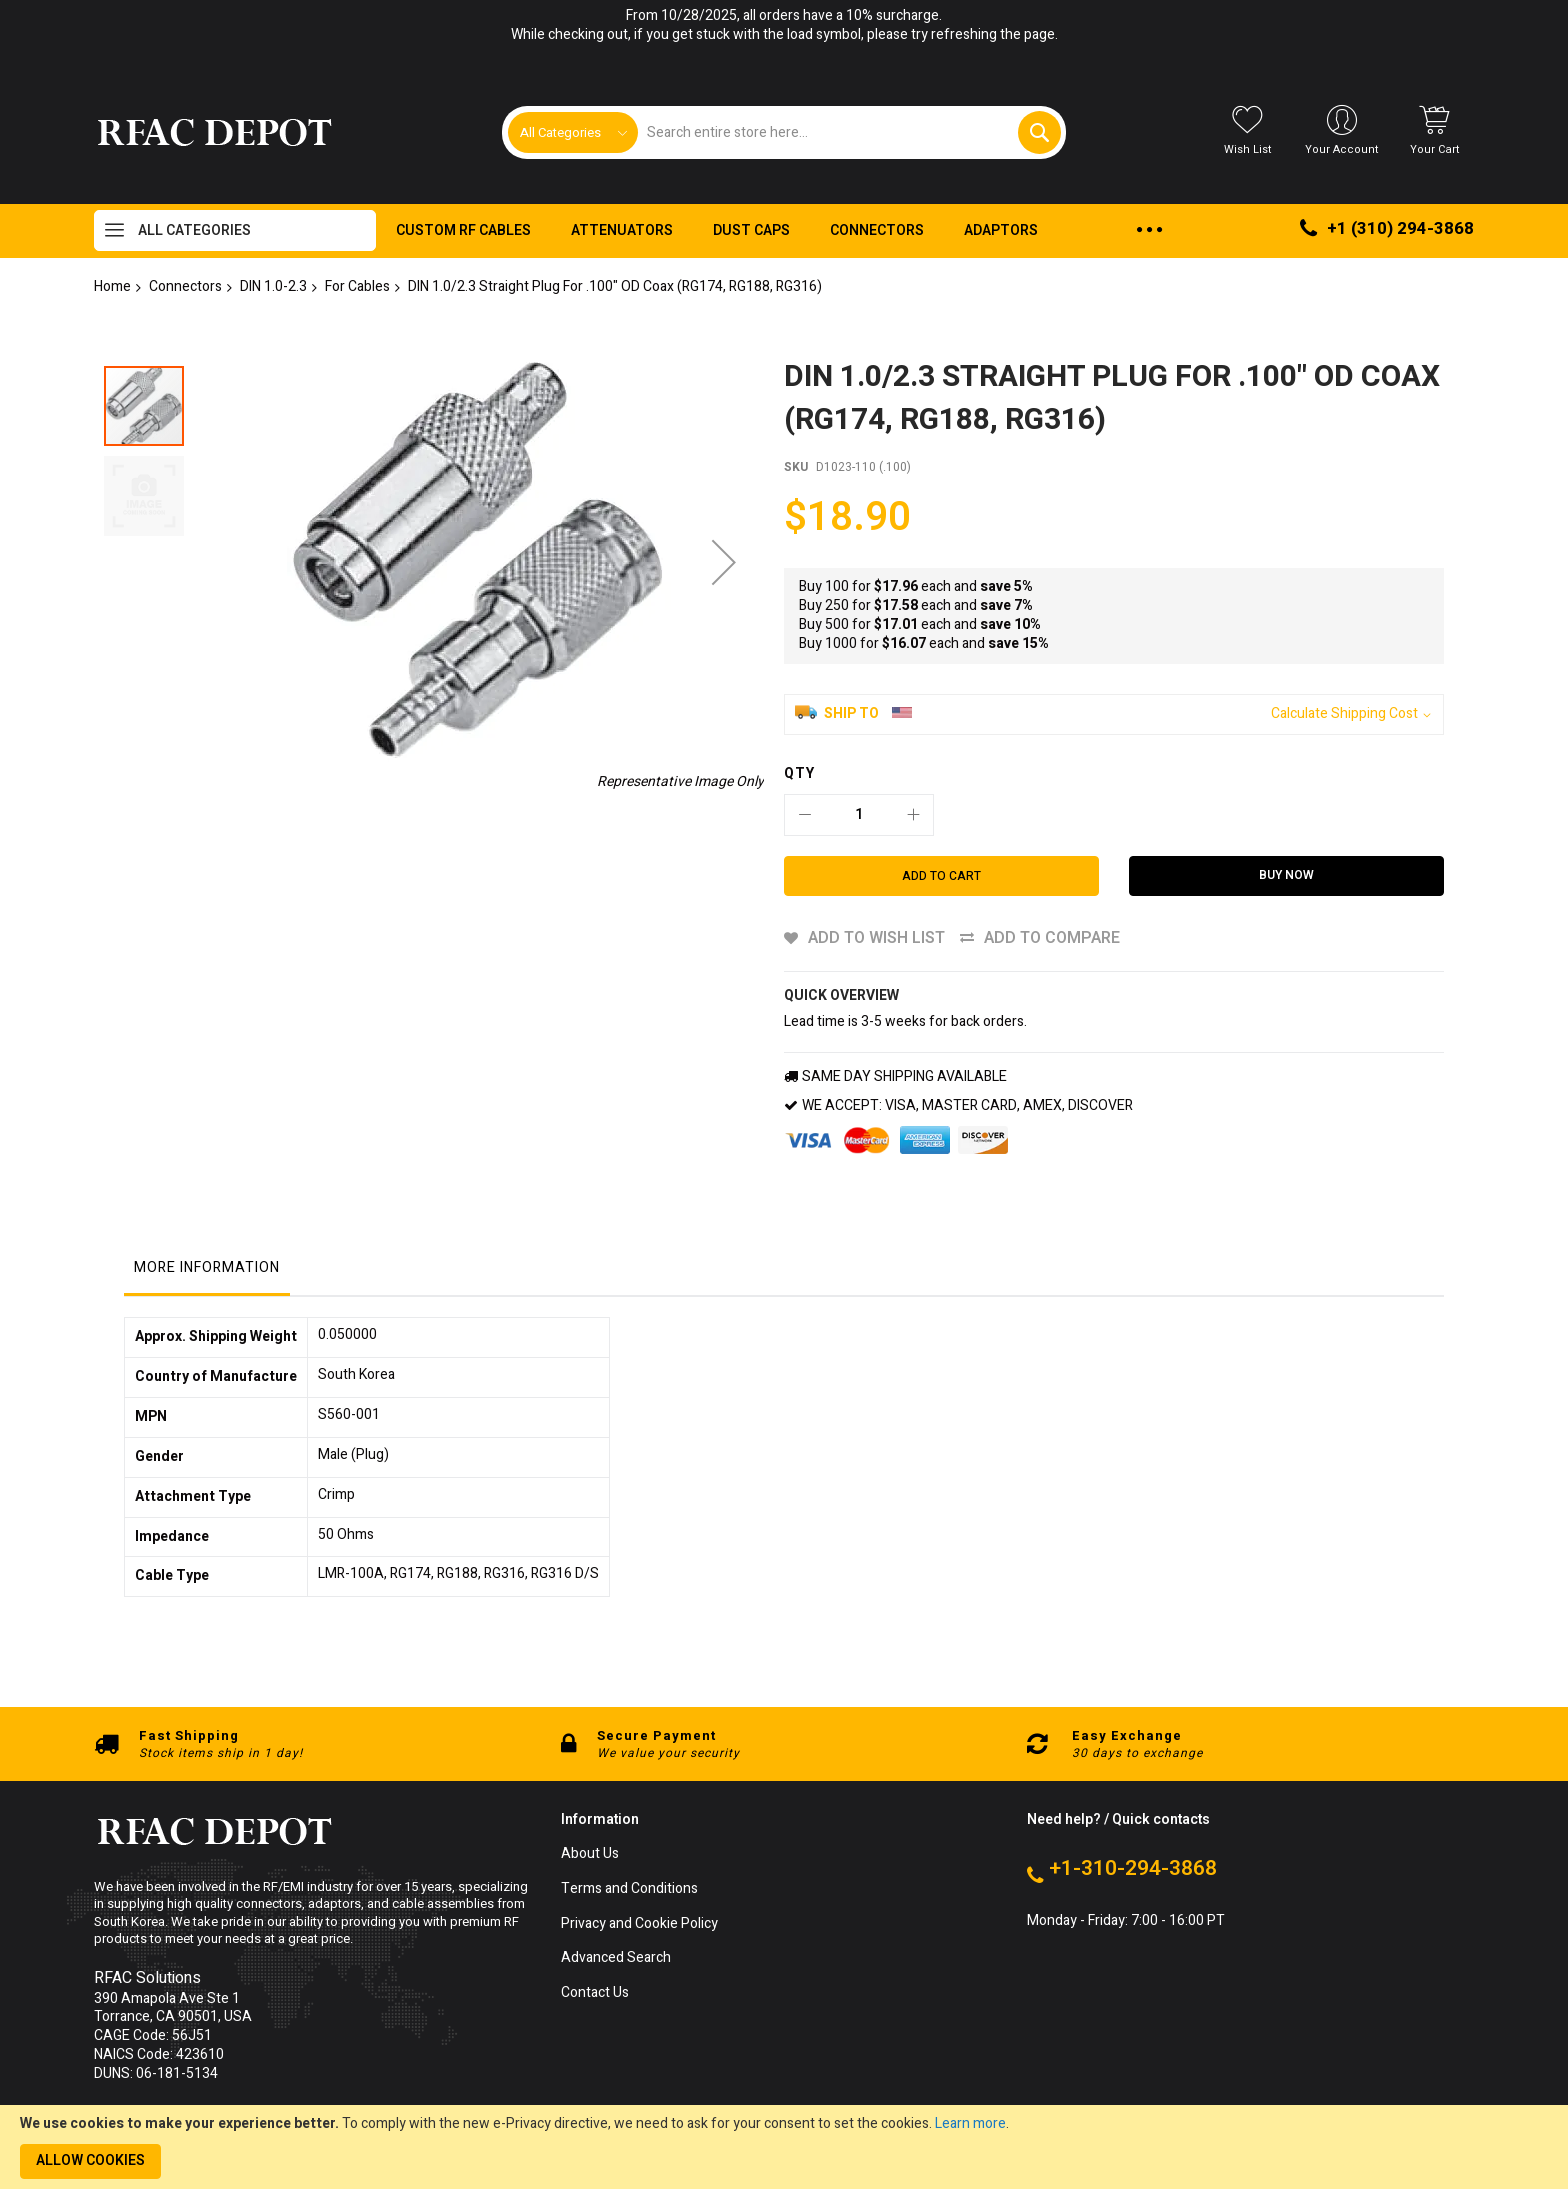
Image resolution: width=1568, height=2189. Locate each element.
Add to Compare (1052, 938)
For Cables (357, 286)
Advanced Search (616, 1958)
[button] (144, 491)
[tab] (207, 1273)
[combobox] (848, 132)
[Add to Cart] (941, 876)
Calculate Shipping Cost (1344, 714)
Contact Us (595, 1993)
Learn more (970, 2123)
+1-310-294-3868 (1133, 1869)
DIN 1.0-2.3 (273, 286)
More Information (207, 1267)
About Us (590, 1854)
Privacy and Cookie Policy (639, 1924)
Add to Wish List (876, 938)
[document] (784, 2147)
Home (112, 286)
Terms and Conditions (629, 1889)
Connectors (185, 286)
